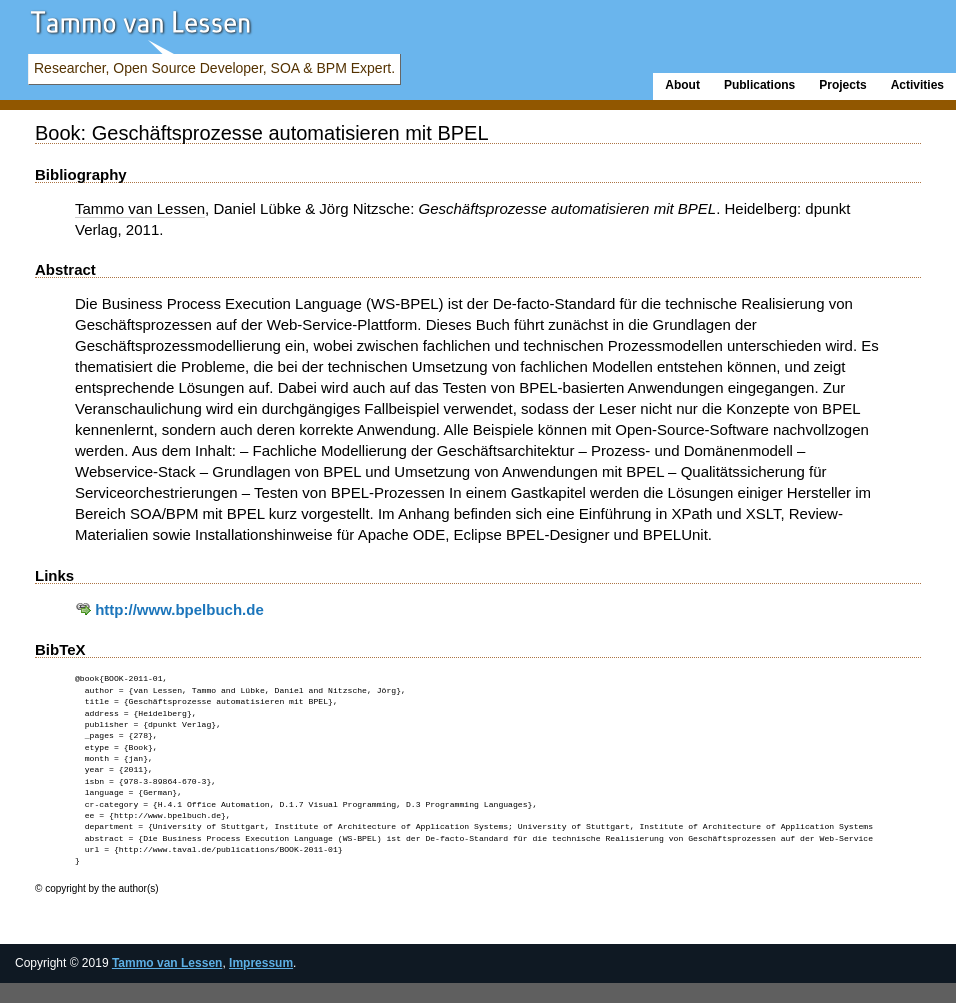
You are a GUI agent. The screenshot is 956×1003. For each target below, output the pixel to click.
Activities (917, 85)
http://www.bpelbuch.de (169, 609)
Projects (842, 85)
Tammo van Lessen (167, 963)
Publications (759, 85)
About (682, 85)
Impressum (261, 963)
